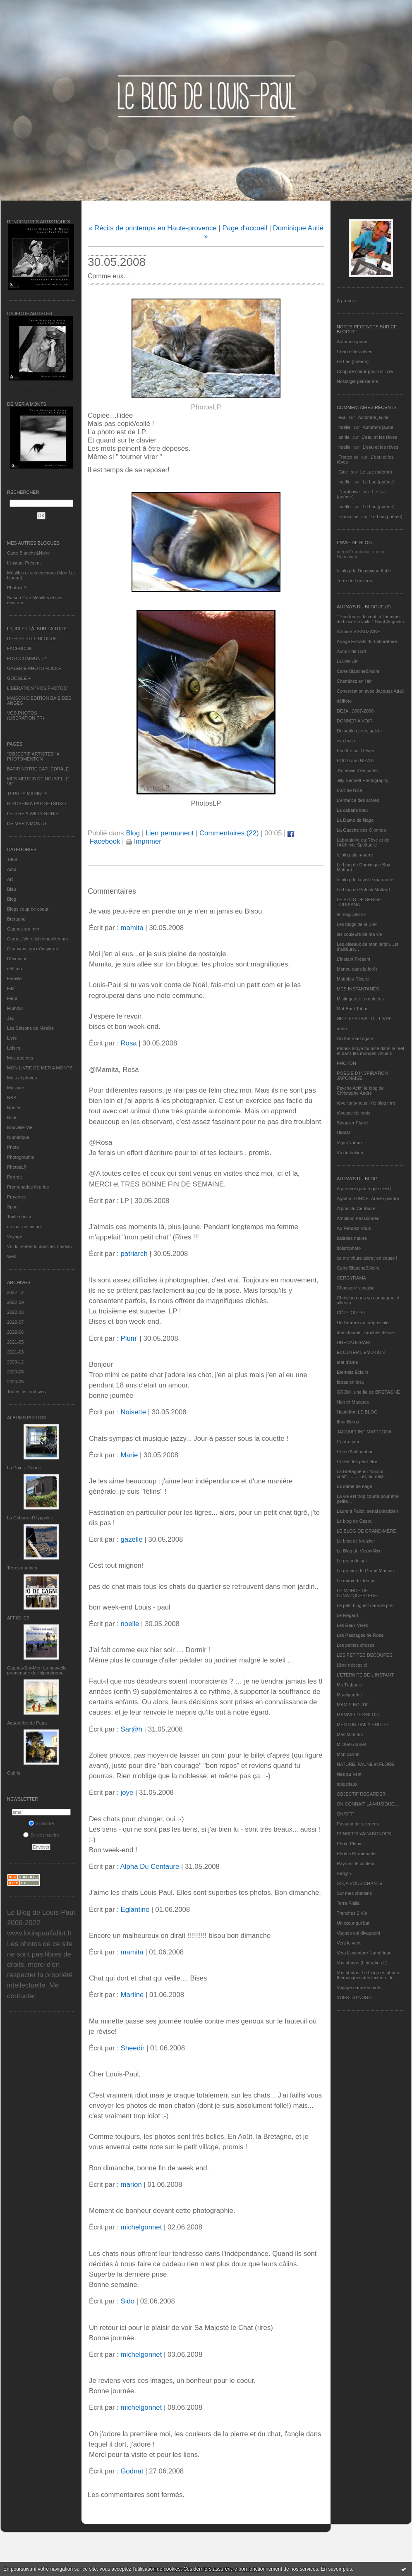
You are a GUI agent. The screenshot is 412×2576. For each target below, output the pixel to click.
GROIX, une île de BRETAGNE (368, 1392)
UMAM (344, 1132)
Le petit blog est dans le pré (365, 1605)
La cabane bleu (352, 810)
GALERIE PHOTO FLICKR (34, 668)
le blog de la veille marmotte (365, 879)
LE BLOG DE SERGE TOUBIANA (359, 902)
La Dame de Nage (355, 820)
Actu (11, 869)
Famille (14, 978)
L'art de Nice (349, 790)
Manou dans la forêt (357, 968)
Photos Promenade (356, 1853)
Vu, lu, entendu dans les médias (39, 1246)
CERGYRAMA (351, 1277)
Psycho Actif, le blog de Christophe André (360, 1090)
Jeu (10, 1018)
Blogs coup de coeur (27, 909)
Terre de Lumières (355, 580)
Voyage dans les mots (359, 1987)
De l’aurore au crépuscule (362, 1322)
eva (342, 417)
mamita (131, 928)
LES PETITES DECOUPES (364, 1655)
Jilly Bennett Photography (362, 780)
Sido (127, 2301)
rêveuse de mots (353, 1112)
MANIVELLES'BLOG (358, 1714)
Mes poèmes (20, 1057)
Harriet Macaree (353, 1401)
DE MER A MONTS (26, 823)
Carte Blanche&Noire (28, 552)
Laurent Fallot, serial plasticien (367, 1511)
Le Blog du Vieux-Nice (359, 1550)
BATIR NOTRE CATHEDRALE (38, 768)
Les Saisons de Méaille (30, 1028)
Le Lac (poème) (353, 361)
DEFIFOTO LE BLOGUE (32, 638)
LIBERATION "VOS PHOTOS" (37, 688)
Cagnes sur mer (23, 928)
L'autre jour (348, 1441)
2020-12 (15, 1361)
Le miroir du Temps (356, 1580)
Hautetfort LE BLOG (357, 1411)
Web (11, 1256)
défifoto (14, 968)
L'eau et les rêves (354, 351)
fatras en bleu (350, 1382)
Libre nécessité (352, 1664)
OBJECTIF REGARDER (361, 1793)
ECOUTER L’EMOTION (361, 1352)
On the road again (355, 1038)
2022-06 (15, 1332)
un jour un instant (24, 1226)
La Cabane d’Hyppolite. (30, 1517)
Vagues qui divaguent (358, 1932)
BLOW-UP (347, 661)
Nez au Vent (349, 1774)
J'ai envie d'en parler (357, 770)
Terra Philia (348, 1903)
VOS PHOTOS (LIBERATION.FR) (25, 715)
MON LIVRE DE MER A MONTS (39, 1067)
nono (342, 1028)
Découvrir (16, 958)
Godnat (131, 2471)
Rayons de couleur (356, 1863)
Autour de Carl (351, 651)
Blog (11, 899)
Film (11, 988)
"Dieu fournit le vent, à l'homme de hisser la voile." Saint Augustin (370, 619)
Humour (15, 1008)
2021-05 (15, 1341)
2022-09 (15, 1302)
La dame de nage (354, 1486)
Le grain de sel (351, 1560)
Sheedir (132, 2048)
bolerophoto (349, 1248)
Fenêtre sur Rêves (355, 750)
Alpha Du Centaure (356, 1208)
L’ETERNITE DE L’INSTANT (365, 1674)
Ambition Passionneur (359, 1218)
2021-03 (15, 1351)
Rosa (128, 1043)
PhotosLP (17, 587)
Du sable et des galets (359, 730)
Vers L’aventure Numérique (364, 1952)
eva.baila (346, 740)
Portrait (14, 1176)
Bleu (11, 889)
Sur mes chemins (354, 1893)
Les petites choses (355, 1645)
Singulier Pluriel (352, 1122)
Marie (129, 1455)
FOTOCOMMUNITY (27, 658)
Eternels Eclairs (352, 1372)
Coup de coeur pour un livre (365, 371)
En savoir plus (336, 2569)
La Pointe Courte (24, 1467)
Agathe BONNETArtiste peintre (368, 1198)
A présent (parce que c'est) (364, 1188)
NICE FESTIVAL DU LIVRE (364, 1018)
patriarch (133, 1254)
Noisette (133, 1412)
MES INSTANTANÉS (358, 988)
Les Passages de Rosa (360, 1635)
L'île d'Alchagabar (355, 1451)
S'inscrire (41, 1823)
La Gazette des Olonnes (361, 830)
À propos (346, 300)
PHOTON (346, 1063)
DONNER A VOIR (355, 720)
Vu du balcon (350, 1152)
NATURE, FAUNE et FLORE (365, 1764)
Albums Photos (26, 1417)
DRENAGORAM (353, 1342)
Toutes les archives (26, 1391)
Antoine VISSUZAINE (359, 631)
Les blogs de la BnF (357, 924)
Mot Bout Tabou (353, 1008)
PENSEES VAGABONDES (364, 1833)
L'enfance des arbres (358, 800)
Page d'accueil (244, 228)
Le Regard (347, 1615)
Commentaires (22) (229, 833)
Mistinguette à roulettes (360, 998)
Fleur (12, 998)
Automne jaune (352, 341)
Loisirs (13, 1047)
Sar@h (344, 1873)
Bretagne (16, 918)
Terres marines (22, 1567)
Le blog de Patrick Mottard (363, 889)
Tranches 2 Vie (352, 1913)
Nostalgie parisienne (357, 381)
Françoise (348, 456)
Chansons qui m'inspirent (32, 948)
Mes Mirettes (350, 1734)
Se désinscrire (41, 1834)
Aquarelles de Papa (27, 1722)
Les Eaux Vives (352, 1625)
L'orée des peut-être (357, 1461)
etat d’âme (347, 1362)
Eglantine (134, 1909)
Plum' (128, 1338)
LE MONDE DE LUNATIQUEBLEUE (357, 1593)
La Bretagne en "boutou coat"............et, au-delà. (361, 1474)
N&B (12, 1097)
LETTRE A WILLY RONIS (32, 813)
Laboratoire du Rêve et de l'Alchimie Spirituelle (363, 842)
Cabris (13, 1772)
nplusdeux (347, 1784)
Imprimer (143, 841)
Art (10, 879)
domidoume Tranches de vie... (367, 1332)
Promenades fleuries (28, 1186)
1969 (12, 859)
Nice (11, 1117)
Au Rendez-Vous (354, 1228)
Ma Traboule (349, 1684)
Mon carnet (348, 1754)
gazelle (131, 1539)
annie (344, 437)
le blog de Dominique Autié (364, 570)
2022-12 (15, 1292)
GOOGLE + (19, 678)
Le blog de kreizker (356, 1540)
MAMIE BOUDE (353, 1704)
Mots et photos (22, 1077)
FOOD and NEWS (355, 760)
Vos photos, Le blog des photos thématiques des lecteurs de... (368, 1975)
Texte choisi (19, 1216)
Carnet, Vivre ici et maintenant (37, 938)
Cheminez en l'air (354, 681)
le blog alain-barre (355, 854)
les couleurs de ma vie (359, 934)
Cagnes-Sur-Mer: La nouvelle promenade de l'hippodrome (37, 1670)
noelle (344, 427)
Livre (12, 1038)
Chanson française (356, 1287)
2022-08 (15, 1312)
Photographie (20, 1157)
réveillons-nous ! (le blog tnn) (366, 1102)
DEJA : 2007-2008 (355, 710)
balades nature (352, 1238)
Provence (16, 1196)
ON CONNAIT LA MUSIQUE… (368, 1803)
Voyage (14, 1236)
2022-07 (15, 1322)
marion (130, 2185)
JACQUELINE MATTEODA (364, 1431)
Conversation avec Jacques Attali (370, 691)
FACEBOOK (19, 648)
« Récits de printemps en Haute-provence (153, 228)
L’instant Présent (24, 562)
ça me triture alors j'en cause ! (367, 1258)
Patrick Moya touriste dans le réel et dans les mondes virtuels (370, 1051)
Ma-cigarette (349, 1694)
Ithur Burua (348, 1421)
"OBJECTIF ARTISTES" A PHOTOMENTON (33, 756)
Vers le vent (348, 1942)
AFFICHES (18, 1617)
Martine (132, 1995)
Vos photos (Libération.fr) (362, 1962)
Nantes (14, 1107)
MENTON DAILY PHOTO (362, 1724)
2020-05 (15, 1381)
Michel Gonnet (351, 1744)
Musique (15, 1087)
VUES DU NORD (354, 1997)
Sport (12, 1206)
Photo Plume (350, 1843)
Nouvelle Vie (20, 1127)
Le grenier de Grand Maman (365, 1570)
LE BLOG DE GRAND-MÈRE (366, 1530)
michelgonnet (141, 2227)
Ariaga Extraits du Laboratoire (367, 641)
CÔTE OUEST (351, 1312)
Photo (13, 1147)
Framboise (349, 491)
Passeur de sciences (358, 1823)
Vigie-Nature (349, 1142)
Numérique (18, 1137)
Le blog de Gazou (355, 1521)
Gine (343, 471)
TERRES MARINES (27, 793)
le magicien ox (351, 914)
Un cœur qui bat (353, 1923)
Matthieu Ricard (353, 978)
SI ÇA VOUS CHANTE (360, 1883)
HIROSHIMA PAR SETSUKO (36, 803)
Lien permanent (170, 833)
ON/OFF (345, 1813)
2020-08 (15, 1371)
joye (126, 1792)
